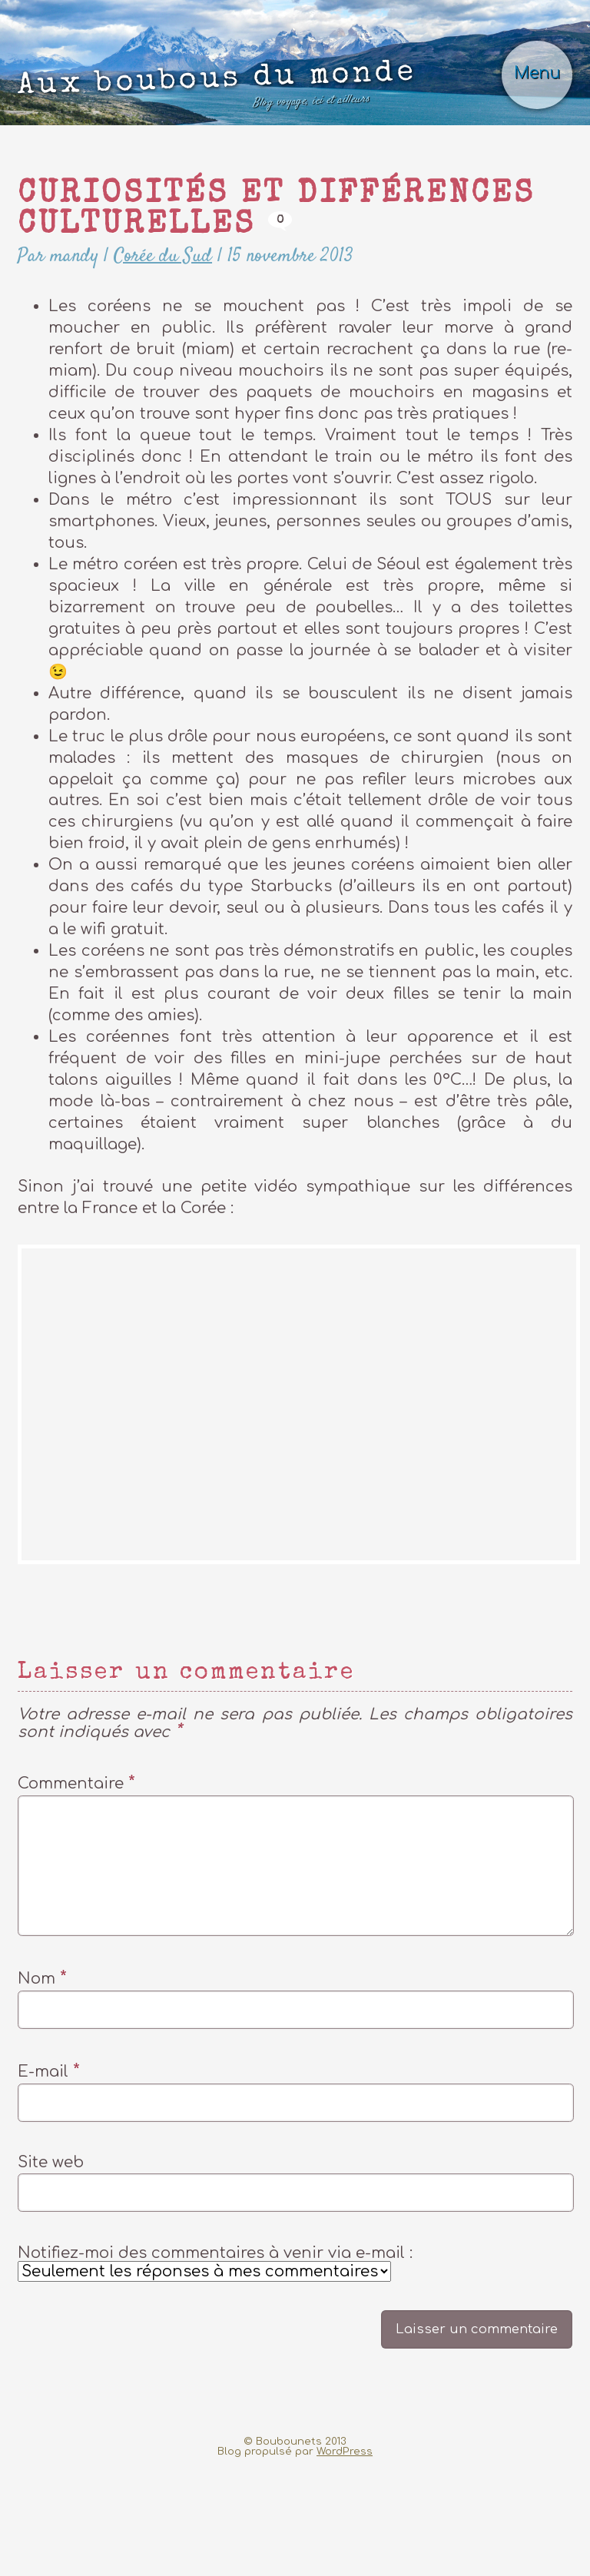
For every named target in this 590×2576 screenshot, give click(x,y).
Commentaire (76, 1858)
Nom (42, 2078)
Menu (528, 107)
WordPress (345, 2565)
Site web (51, 2269)
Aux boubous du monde (226, 126)
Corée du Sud (189, 328)
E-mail (49, 2174)
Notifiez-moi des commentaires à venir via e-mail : (215, 2372)
